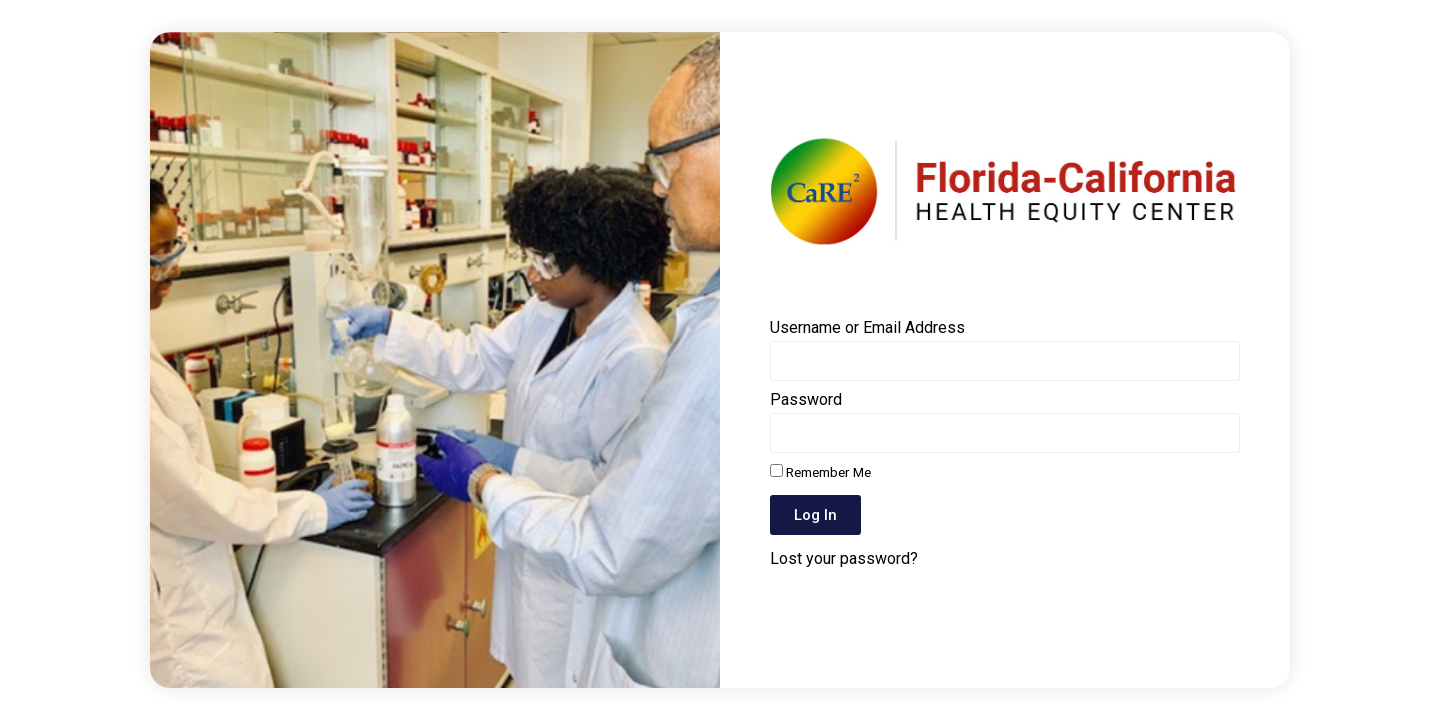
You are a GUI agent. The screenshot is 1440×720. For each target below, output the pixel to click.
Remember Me (820, 472)
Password (806, 400)
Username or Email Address (867, 328)
